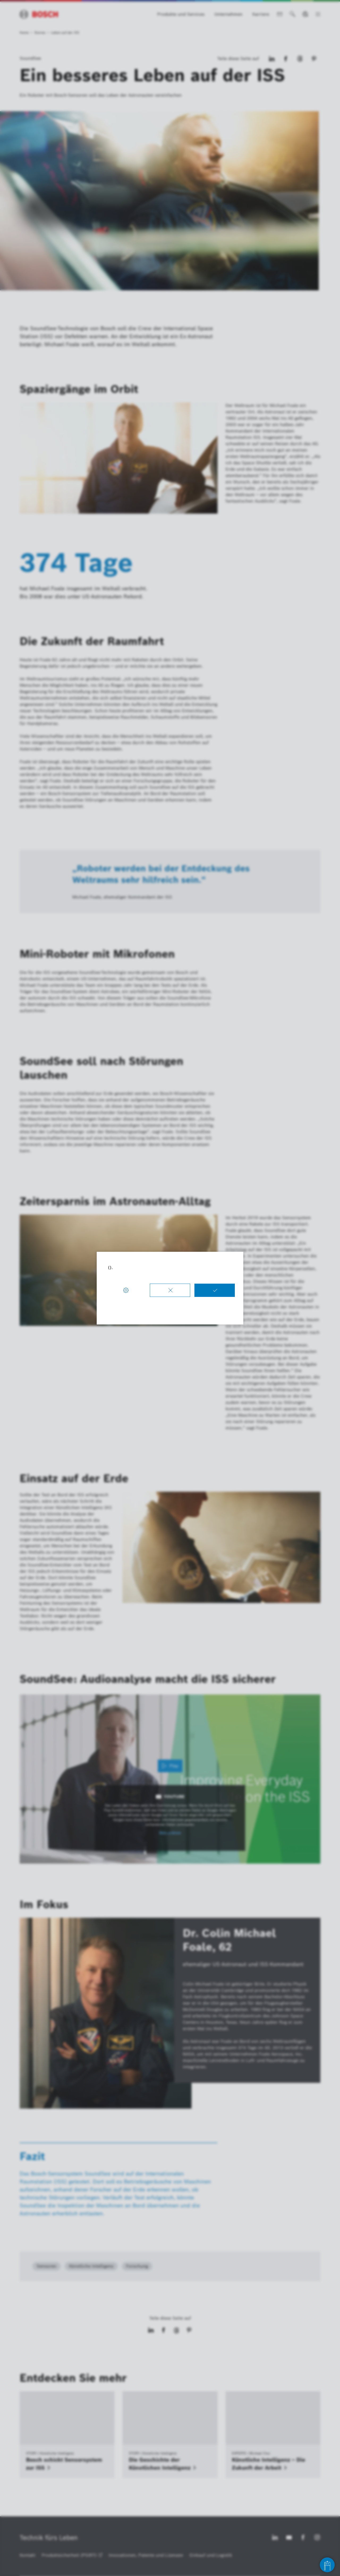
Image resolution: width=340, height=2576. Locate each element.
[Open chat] (327, 2564)
